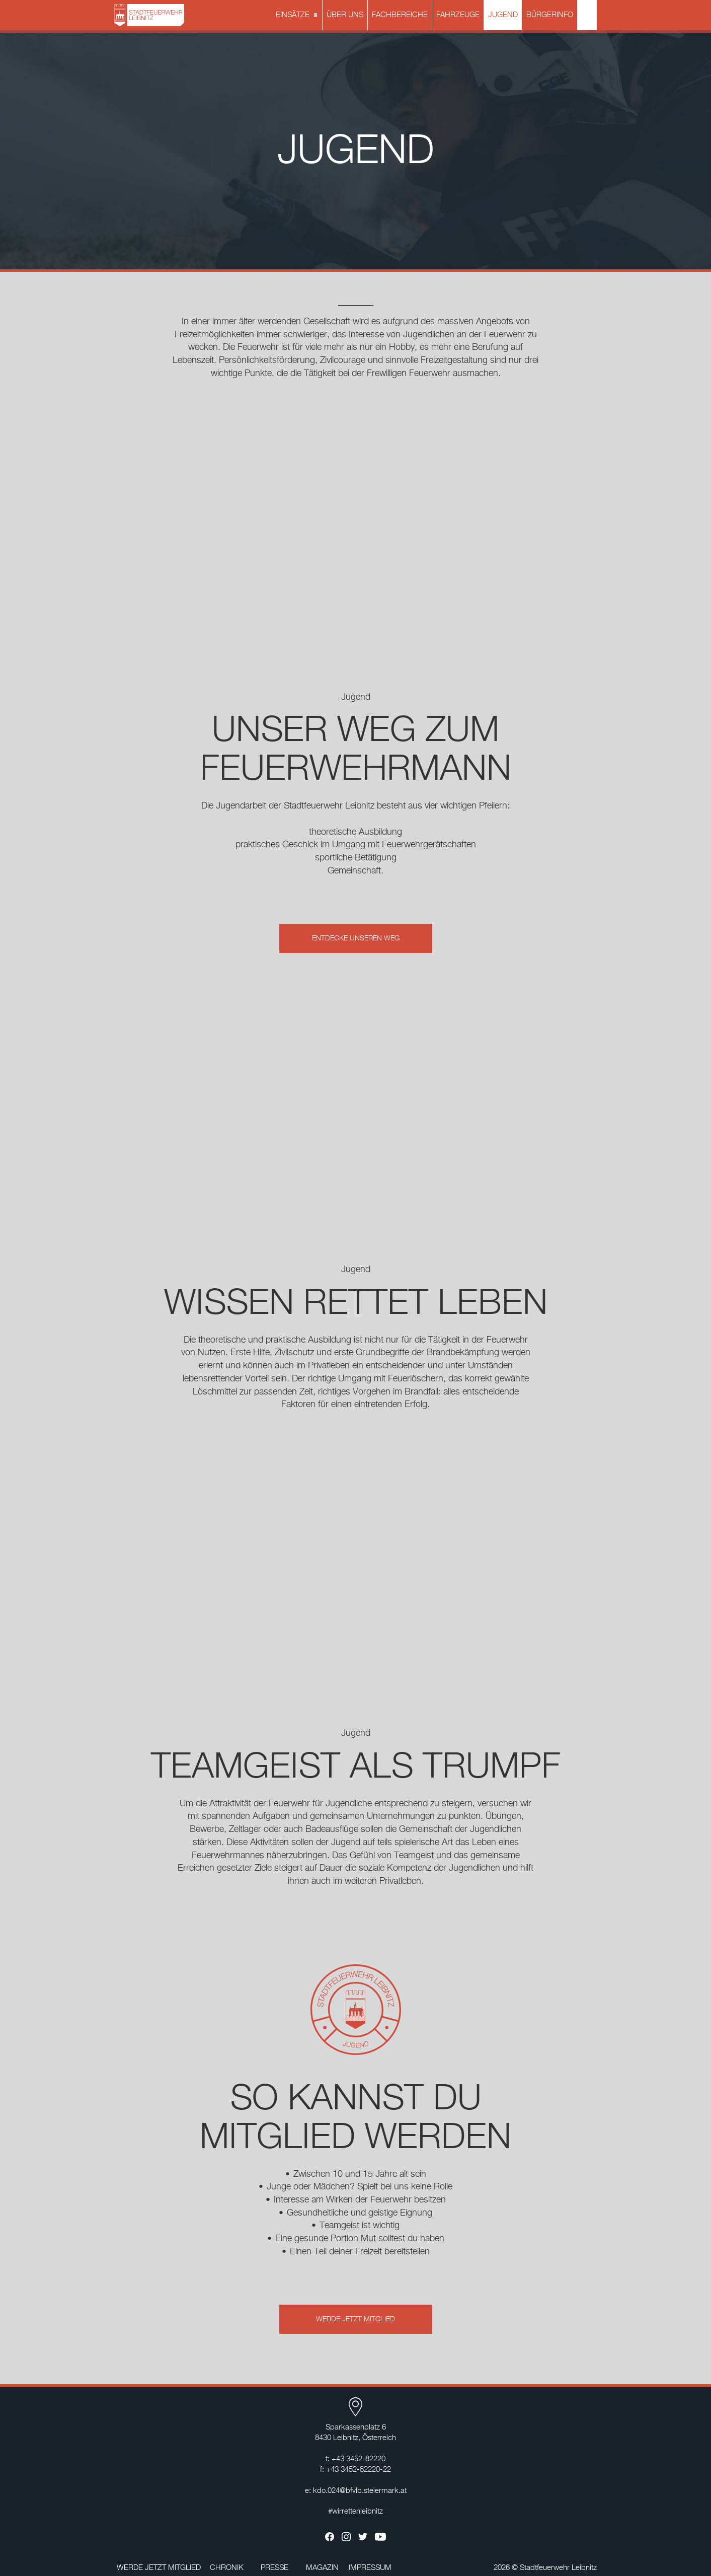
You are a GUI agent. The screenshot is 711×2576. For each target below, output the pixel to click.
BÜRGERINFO (549, 15)
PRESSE (274, 2567)
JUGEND (503, 15)
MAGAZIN (322, 2567)
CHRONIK (227, 2567)
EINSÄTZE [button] (298, 15)
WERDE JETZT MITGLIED (355, 2319)
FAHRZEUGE (458, 15)
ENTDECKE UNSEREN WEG (356, 938)
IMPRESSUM (370, 2567)
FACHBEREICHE (400, 15)
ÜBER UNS (345, 15)
